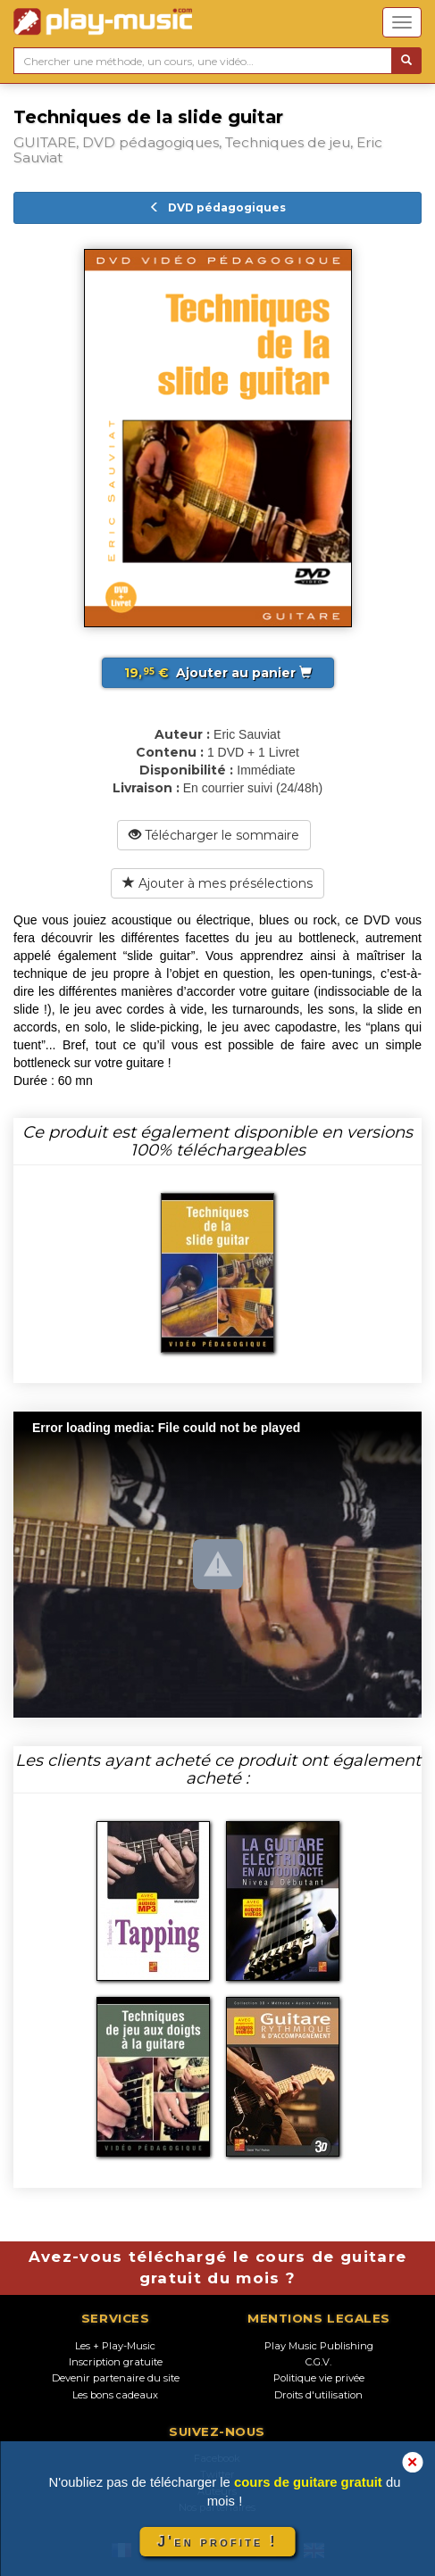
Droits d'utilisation (318, 2395)
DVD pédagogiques (217, 207)
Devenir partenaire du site (116, 2378)
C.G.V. (318, 2362)
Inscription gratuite (116, 2362)
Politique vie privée (318, 2378)
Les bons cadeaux (115, 2395)
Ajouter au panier (218, 673)
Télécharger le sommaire (214, 835)
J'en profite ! (217, 2541)
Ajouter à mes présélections (217, 883)
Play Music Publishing (318, 2346)
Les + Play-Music (115, 2346)
